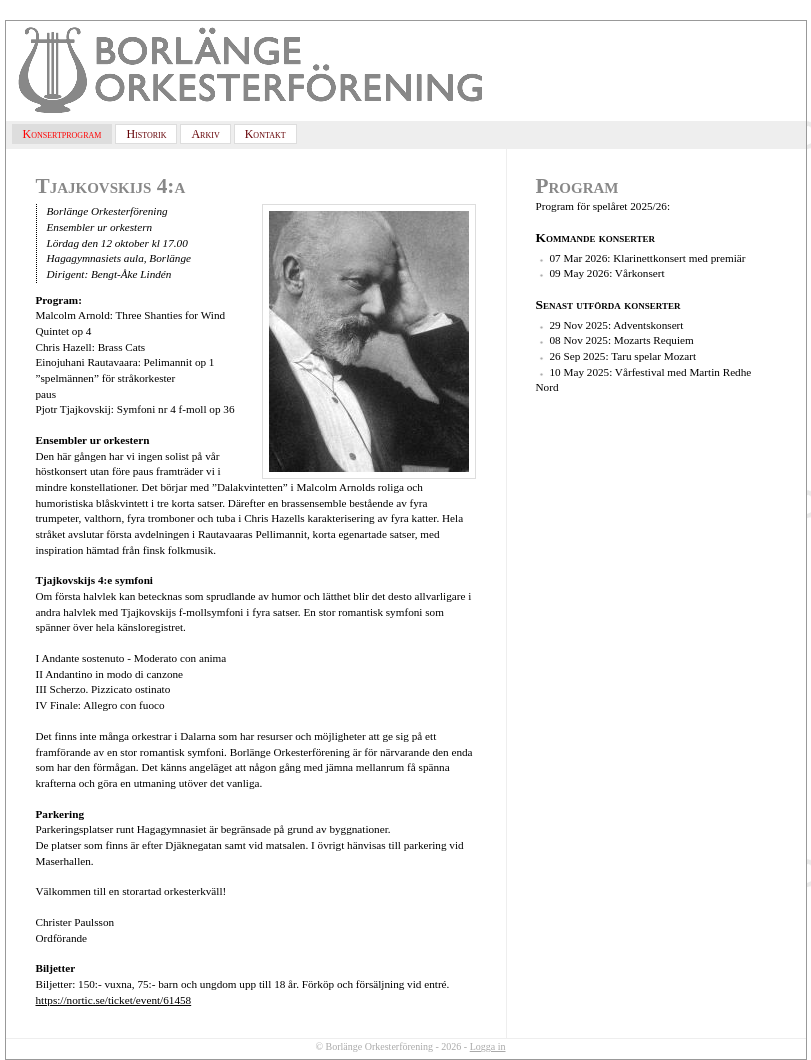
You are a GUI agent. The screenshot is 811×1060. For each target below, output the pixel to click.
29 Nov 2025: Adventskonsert (617, 325)
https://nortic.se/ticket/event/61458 (114, 1000)
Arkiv (205, 134)
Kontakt (265, 134)
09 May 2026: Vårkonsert (607, 273)
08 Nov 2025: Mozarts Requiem (622, 340)
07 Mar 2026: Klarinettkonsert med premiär (648, 258)
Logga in (488, 1046)
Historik (146, 134)
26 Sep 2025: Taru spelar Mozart (623, 356)
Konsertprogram (62, 134)
